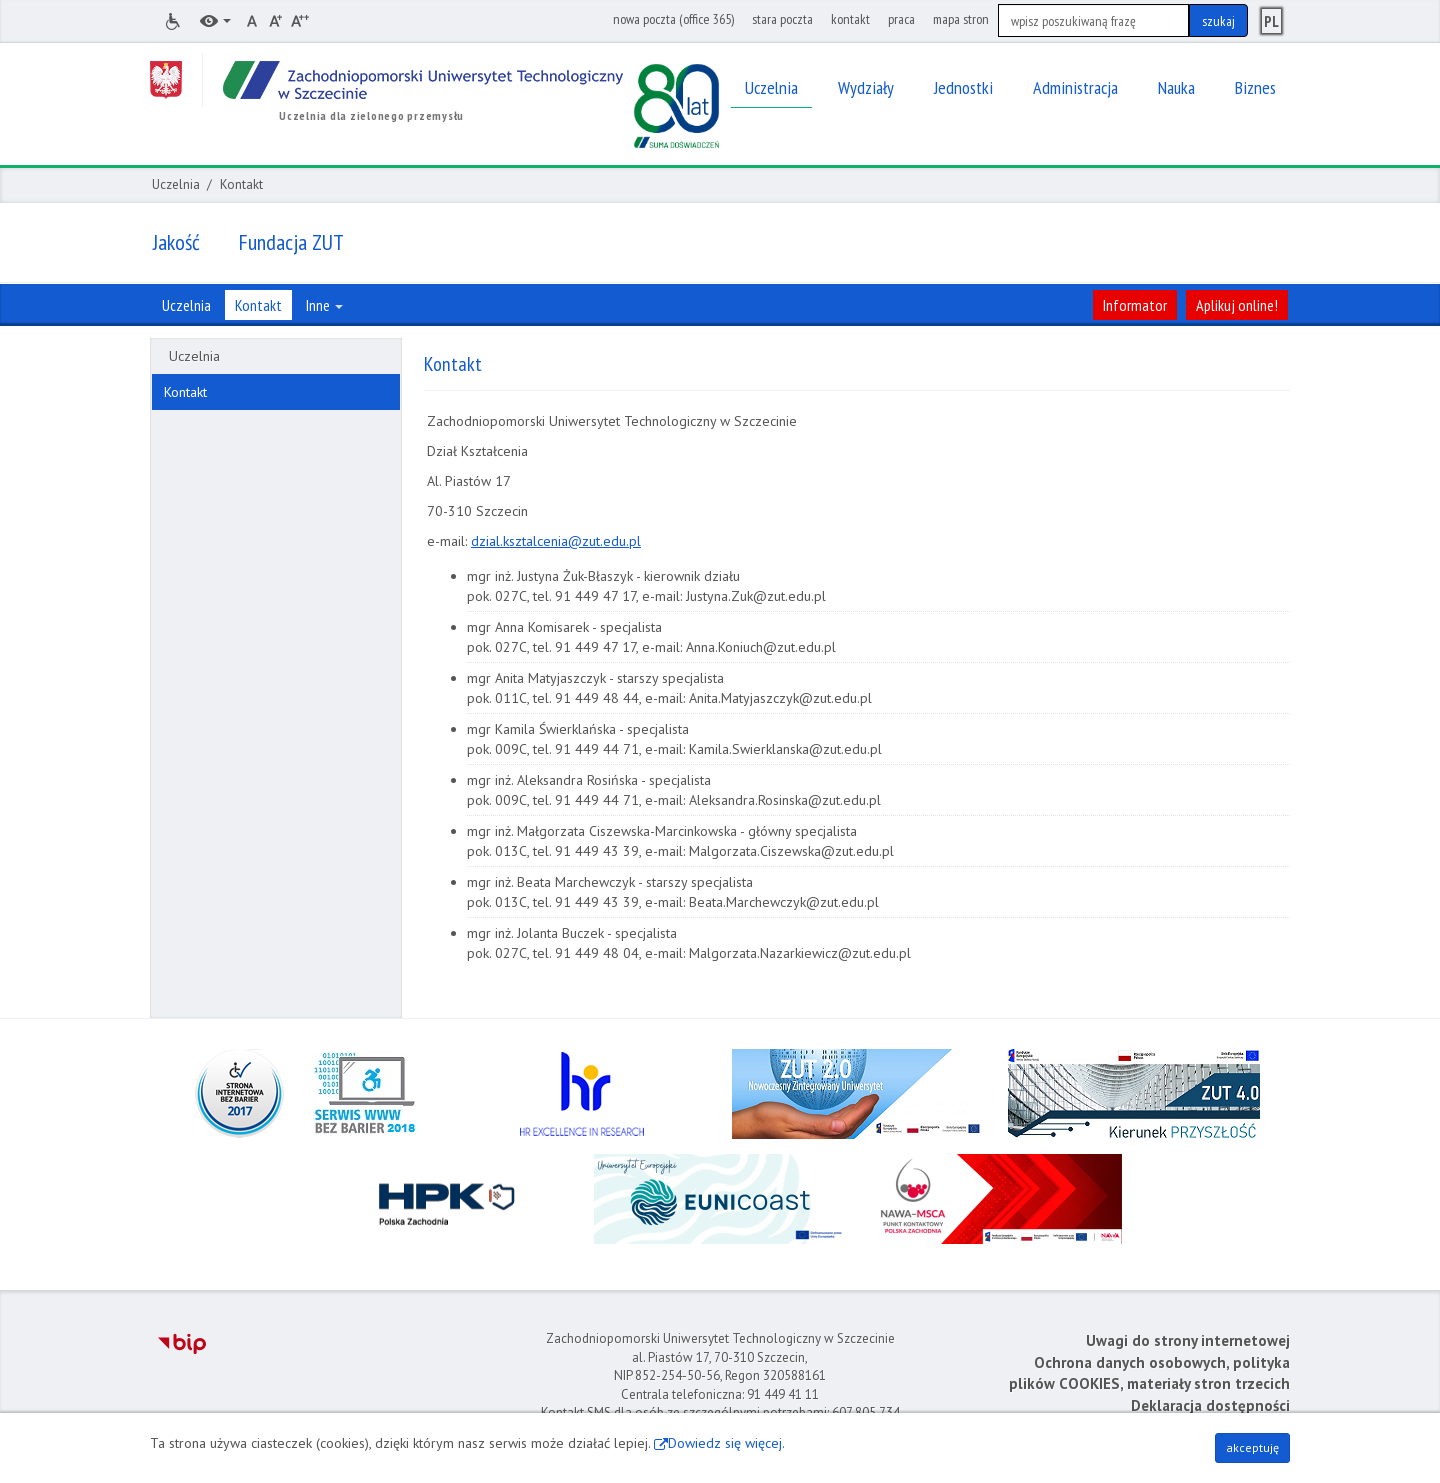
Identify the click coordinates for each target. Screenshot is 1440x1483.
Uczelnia (176, 184)
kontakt (850, 19)
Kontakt (185, 392)
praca (901, 19)
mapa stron (961, 19)
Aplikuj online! (1237, 305)
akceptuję (1252, 1447)
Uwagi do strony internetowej (1188, 1340)
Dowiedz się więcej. (726, 1443)
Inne (324, 305)
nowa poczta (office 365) (673, 19)
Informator (1135, 305)
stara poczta (782, 19)
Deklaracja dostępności (1210, 1405)
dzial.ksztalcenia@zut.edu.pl (556, 541)
